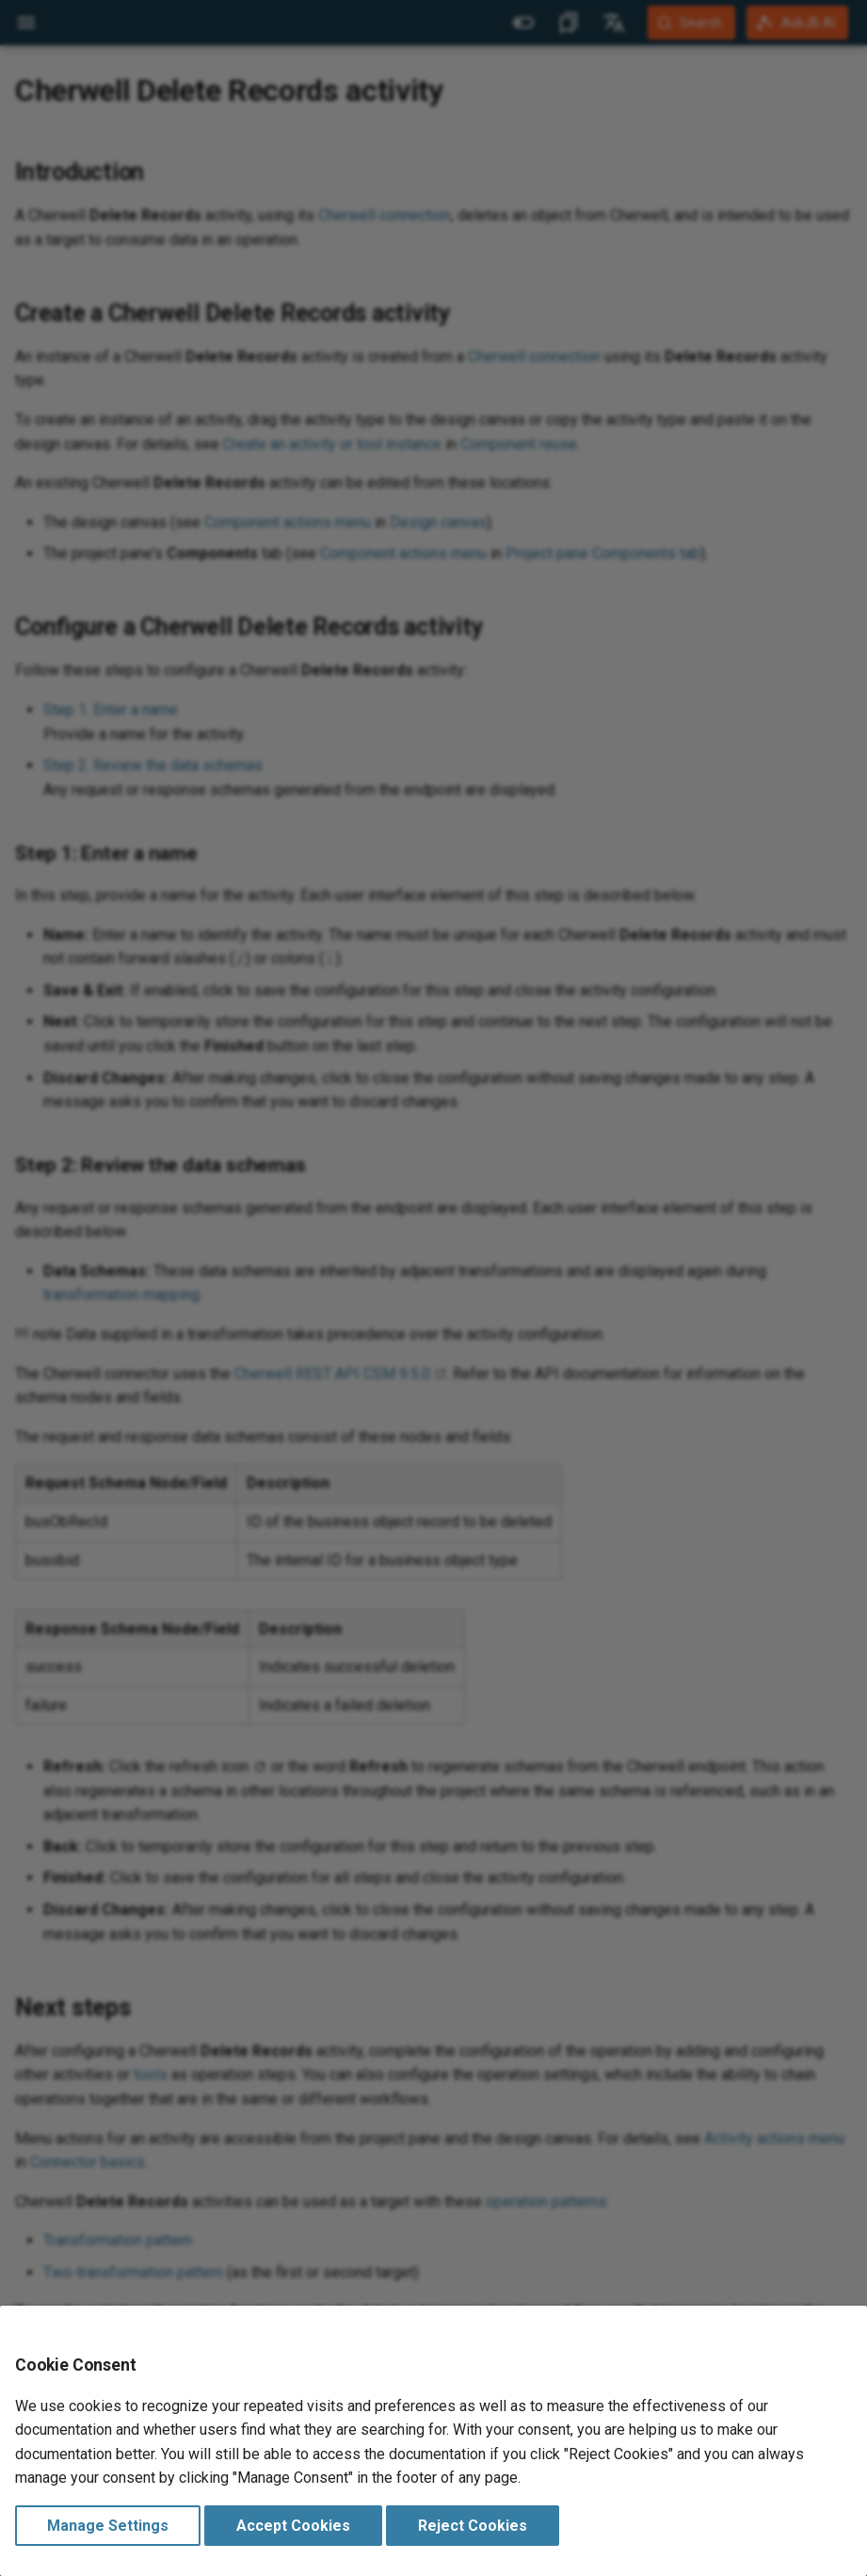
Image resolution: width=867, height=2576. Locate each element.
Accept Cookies (293, 2526)
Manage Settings (108, 2526)
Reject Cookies (472, 2526)
